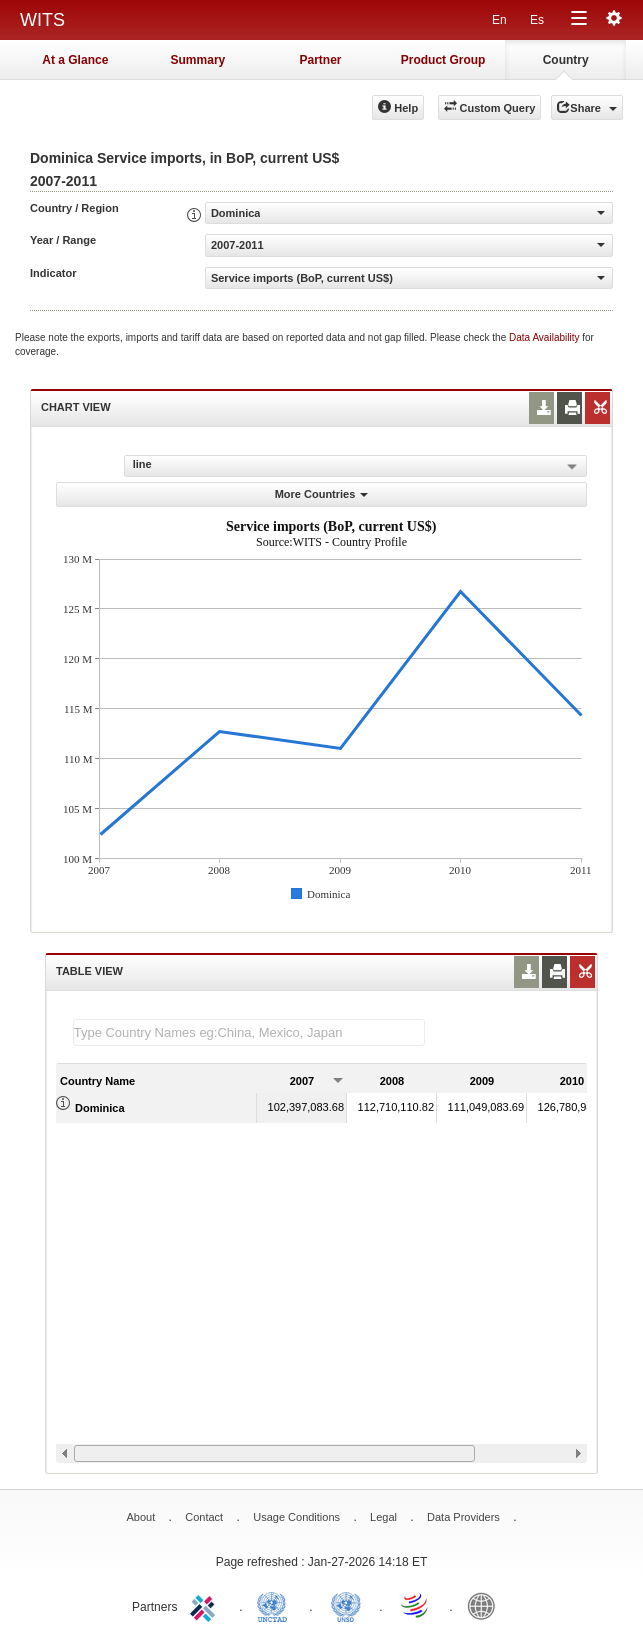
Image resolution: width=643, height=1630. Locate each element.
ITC (206, 1605)
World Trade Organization (416, 1605)
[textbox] (249, 1032)
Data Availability (545, 337)
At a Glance (75, 60)
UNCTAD (276, 1605)
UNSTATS (346, 1605)
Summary (198, 60)
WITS (42, 20)
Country (566, 60)
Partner (320, 60)
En (499, 20)
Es (537, 20)
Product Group (443, 60)
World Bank (486, 1605)
